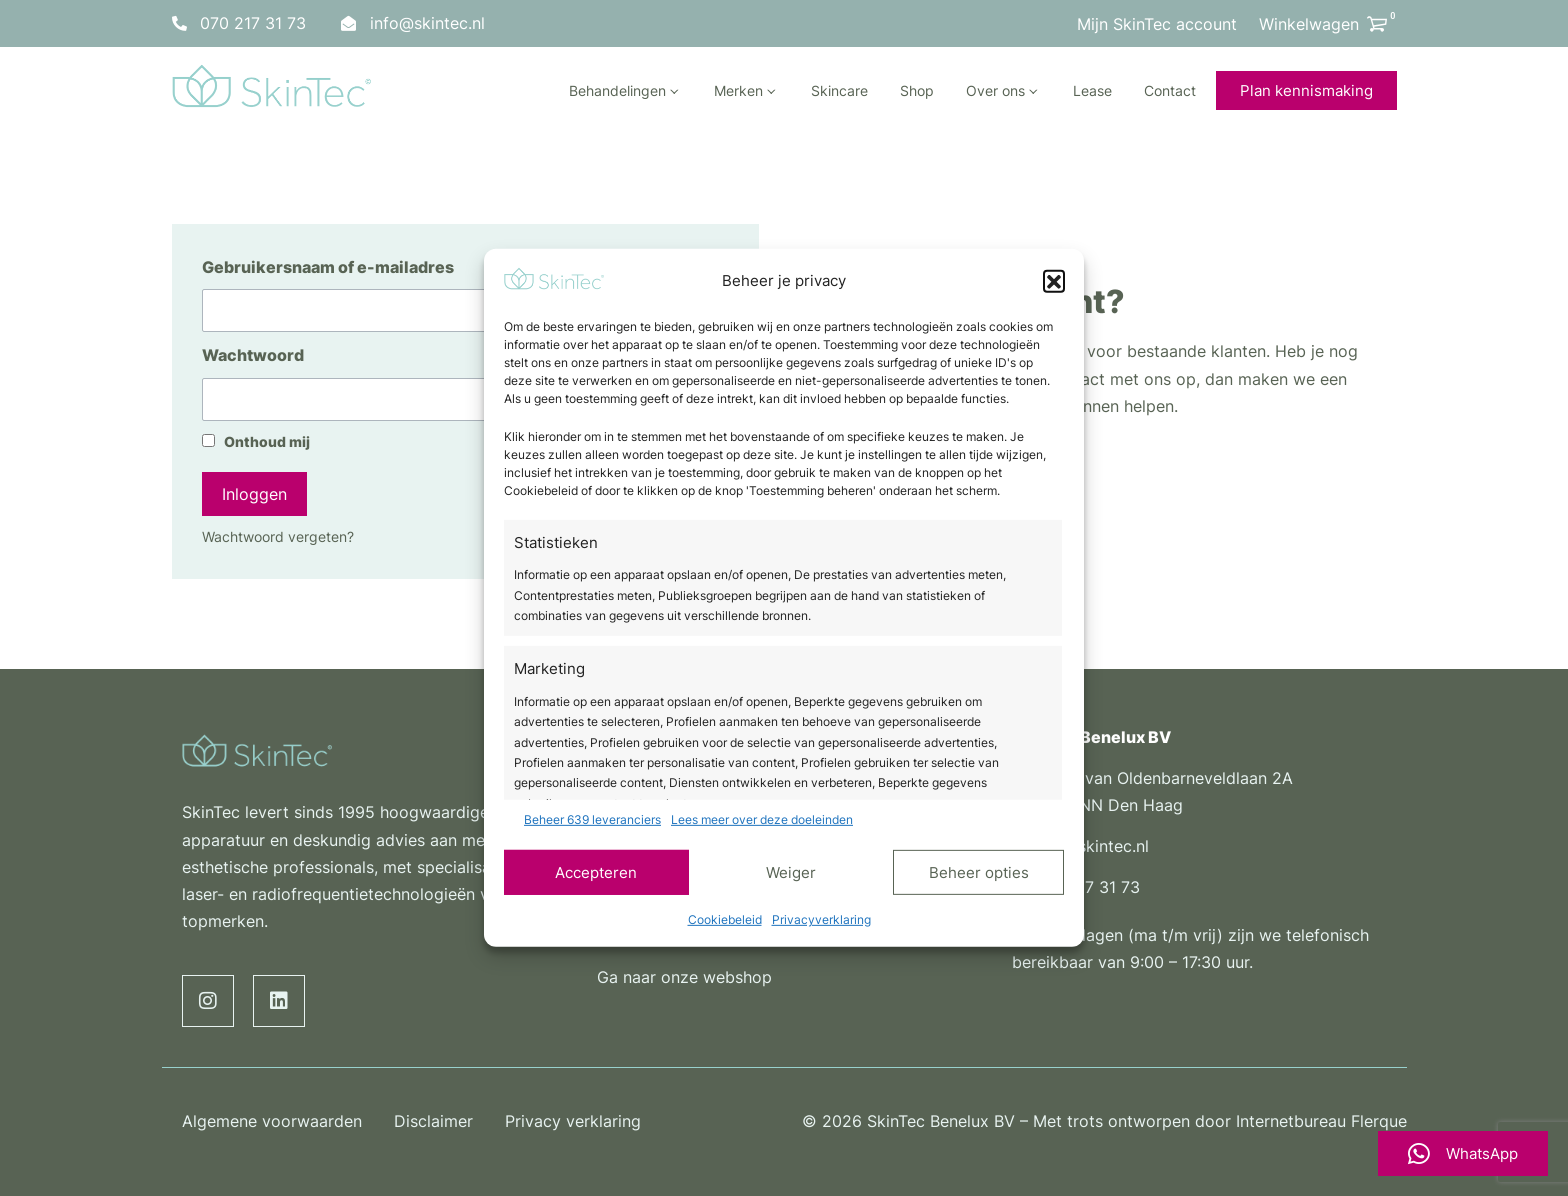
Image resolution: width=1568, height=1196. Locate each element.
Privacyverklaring (821, 919)
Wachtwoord (253, 355)
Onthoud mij (256, 442)
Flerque (1379, 1121)
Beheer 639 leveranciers (592, 819)
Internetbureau (1291, 1121)
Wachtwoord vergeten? (278, 537)
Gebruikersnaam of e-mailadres (328, 267)
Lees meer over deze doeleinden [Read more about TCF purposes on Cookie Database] (762, 819)
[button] (1054, 281)
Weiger (791, 871)
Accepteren (596, 871)
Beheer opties (979, 871)
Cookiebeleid (725, 919)
